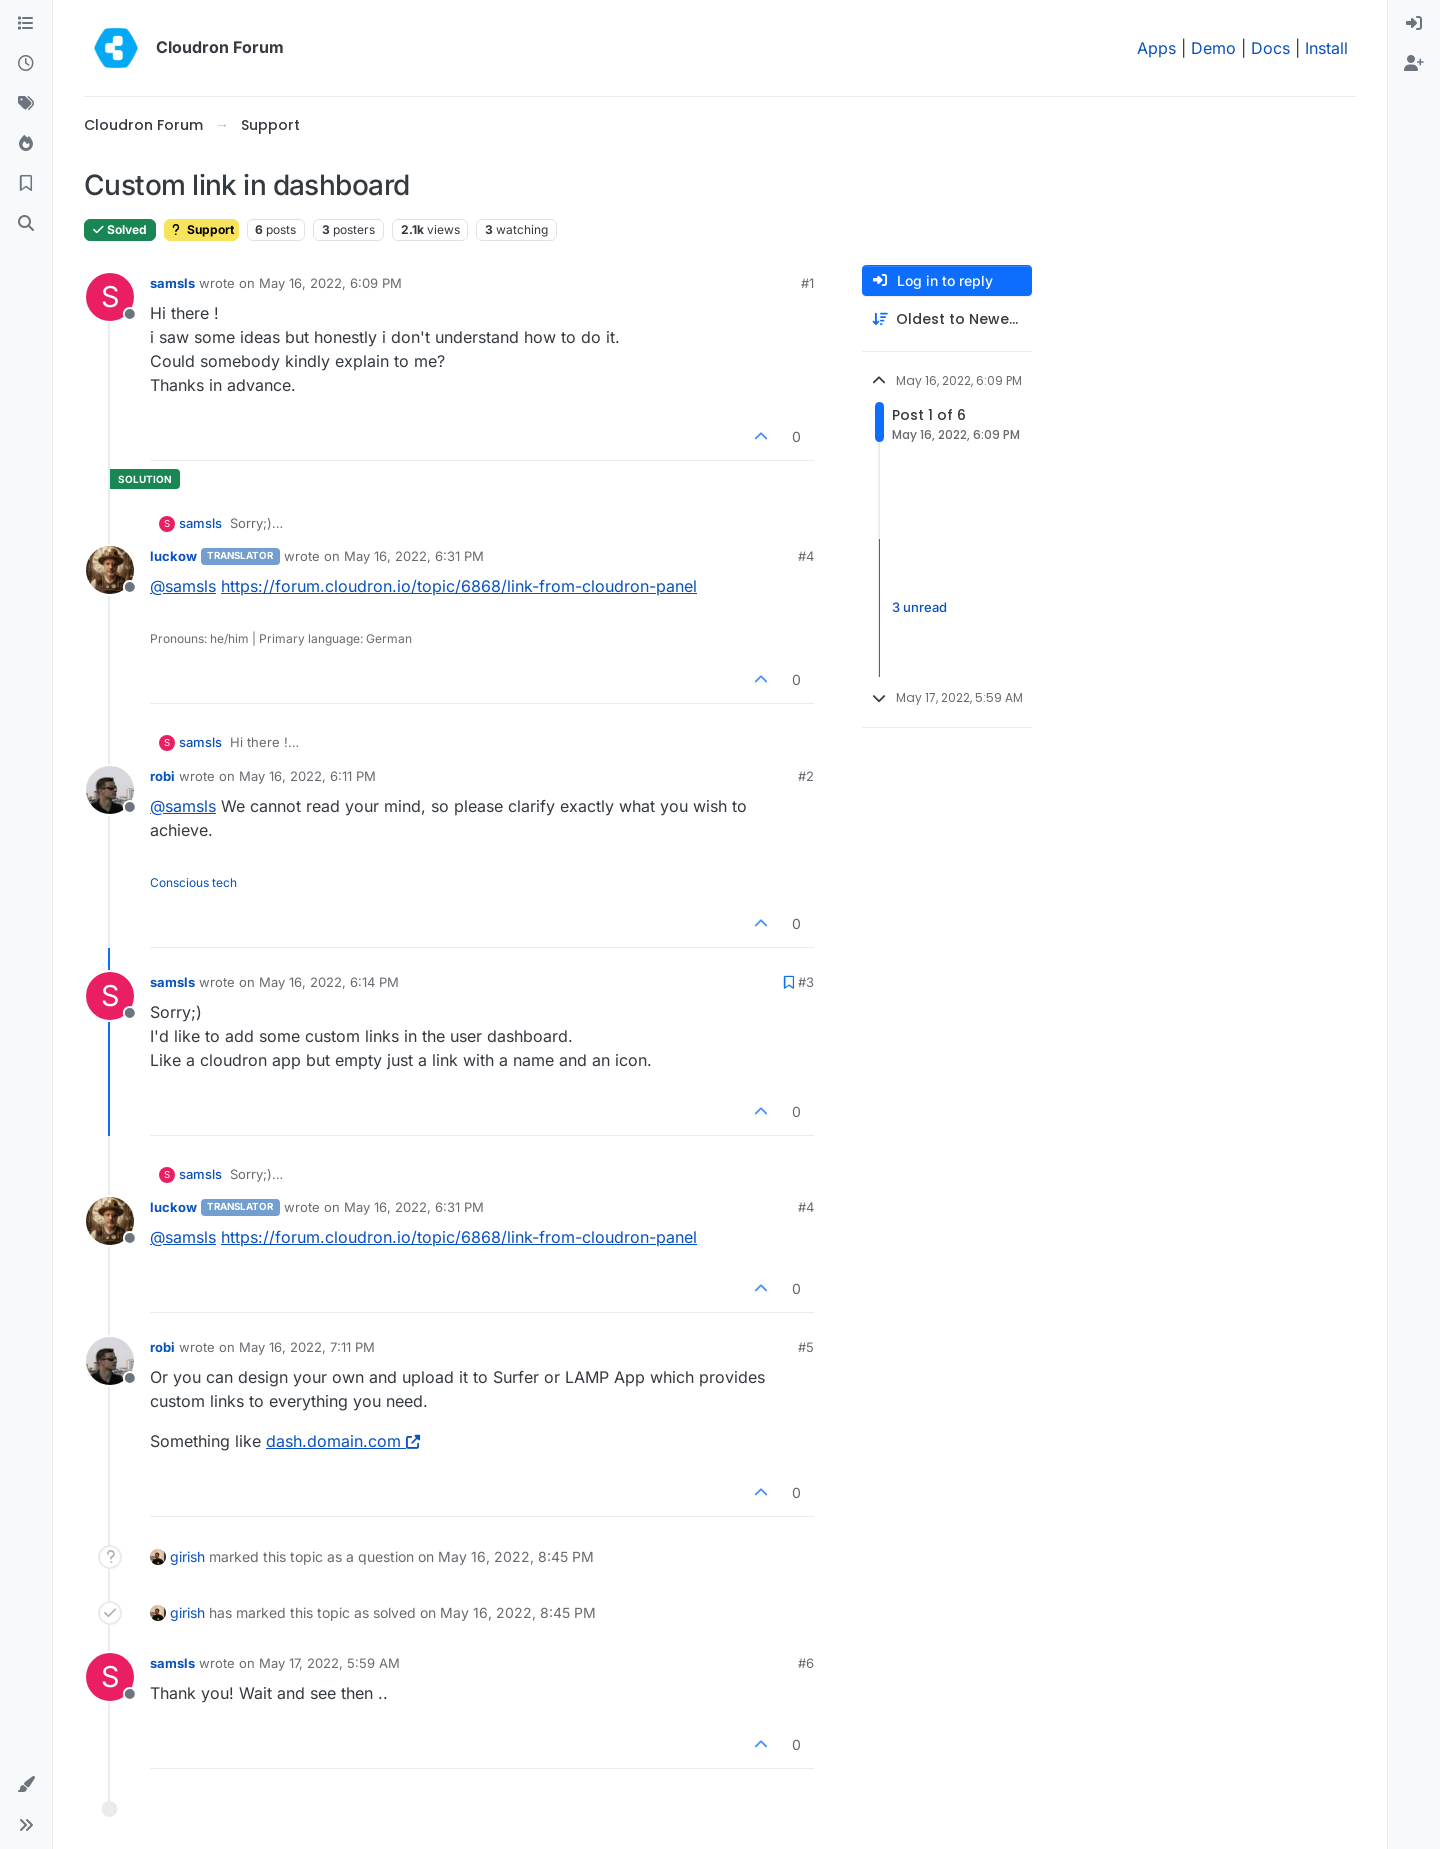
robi (162, 776)
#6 (806, 1663)
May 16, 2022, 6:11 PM (307, 776)
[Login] (1414, 24)
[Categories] (26, 24)
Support (201, 229)
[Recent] (26, 64)
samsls (172, 283)
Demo (1213, 48)
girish (187, 1556)
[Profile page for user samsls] (110, 297)
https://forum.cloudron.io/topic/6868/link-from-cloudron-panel (459, 586)
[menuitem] (1414, 24)
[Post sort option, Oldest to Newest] (947, 319)
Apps (1156, 48)
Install (1326, 48)
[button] (26, 1785)
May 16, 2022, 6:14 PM (329, 982)
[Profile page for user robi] (110, 790)
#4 (806, 556)
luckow (173, 556)
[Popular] (26, 144)
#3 (806, 982)
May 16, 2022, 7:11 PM (307, 1347)
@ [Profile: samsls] (183, 586)
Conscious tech (193, 882)
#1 (807, 283)
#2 (806, 776)
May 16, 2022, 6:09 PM (330, 283)
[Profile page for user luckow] (110, 570)
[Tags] (26, 104)
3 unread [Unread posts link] (919, 607)
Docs (1270, 48)
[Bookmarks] (26, 184)
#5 (806, 1347)
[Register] (1414, 64)
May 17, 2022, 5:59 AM (329, 1663)
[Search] (26, 224)
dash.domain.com (343, 1441)
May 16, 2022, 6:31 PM (414, 556)
